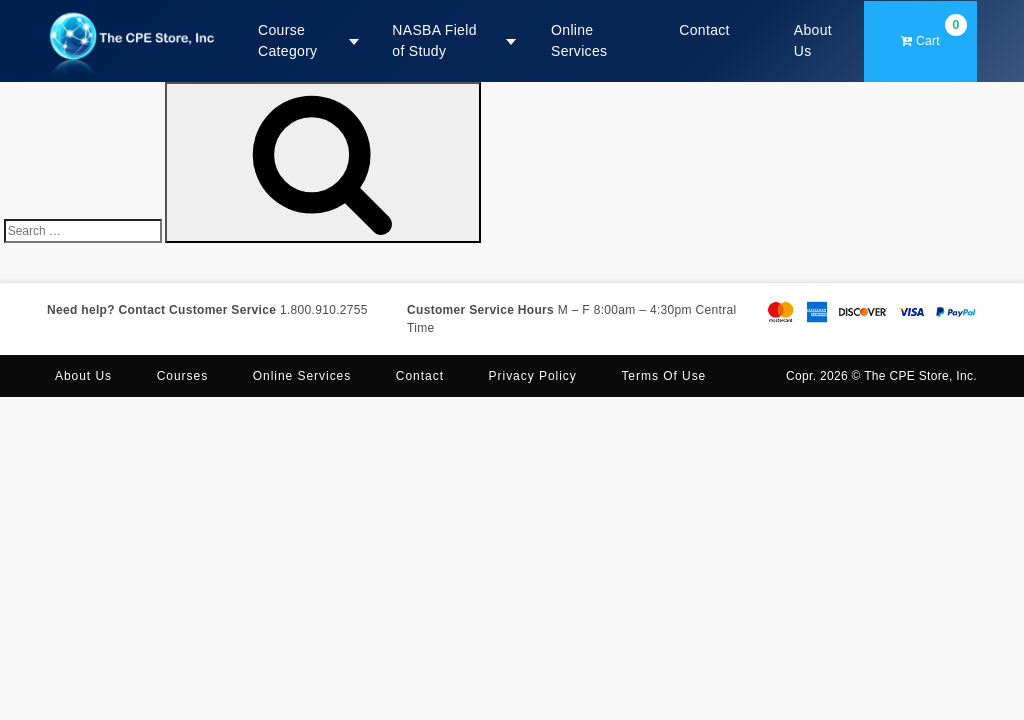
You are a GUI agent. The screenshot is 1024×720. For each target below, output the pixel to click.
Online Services (579, 40)
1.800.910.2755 (324, 310)
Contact (704, 30)
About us (83, 376)
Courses (182, 376)
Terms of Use (663, 376)
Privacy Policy (533, 376)
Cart (934, 31)
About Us (813, 40)
